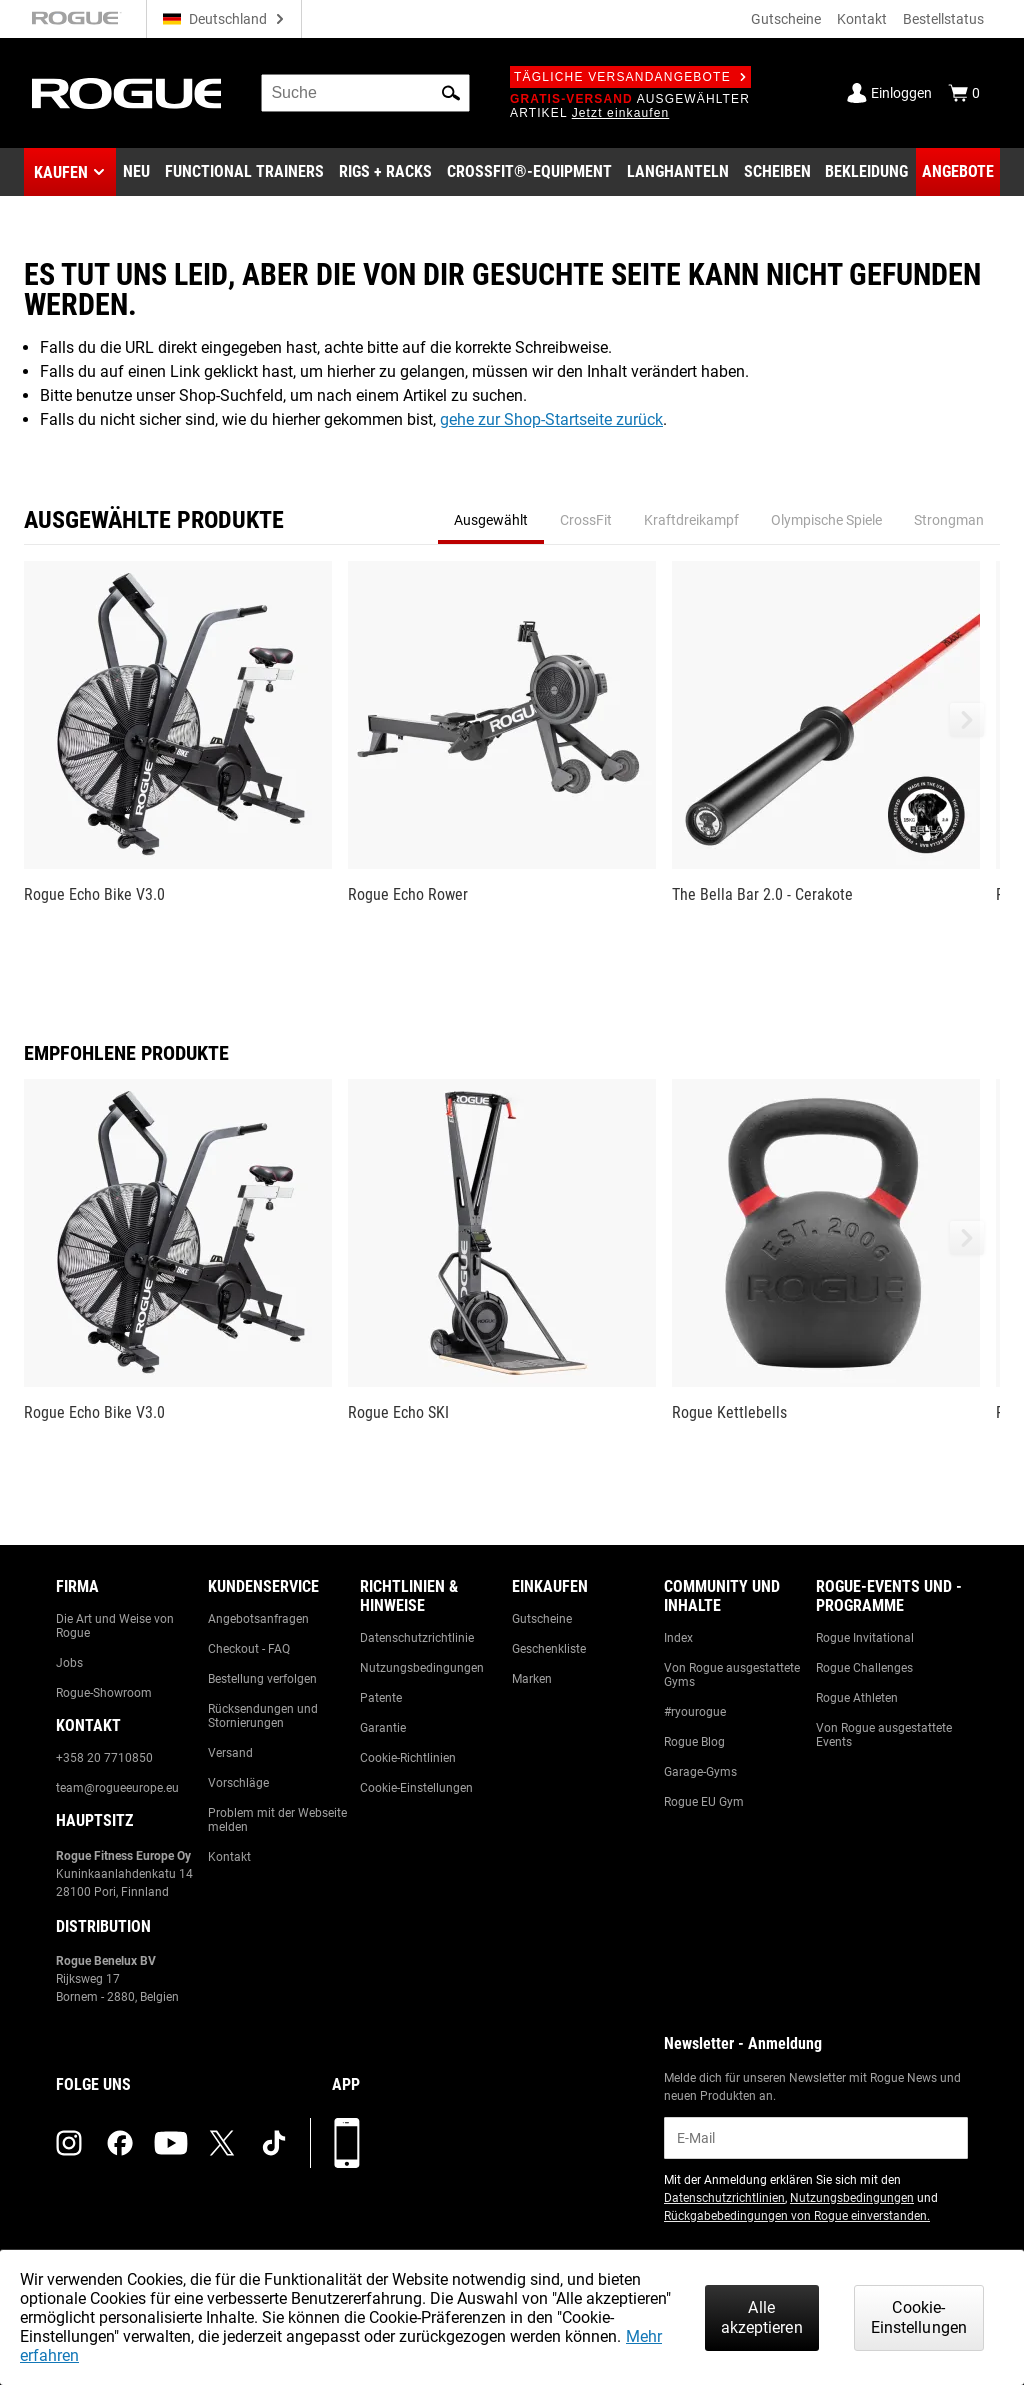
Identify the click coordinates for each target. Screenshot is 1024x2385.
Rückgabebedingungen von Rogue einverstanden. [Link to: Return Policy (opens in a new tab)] (797, 2216)
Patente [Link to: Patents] (381, 1698)
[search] (365, 93)
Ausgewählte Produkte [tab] (154, 520)
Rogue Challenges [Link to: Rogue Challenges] (864, 1668)
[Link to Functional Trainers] (244, 172)
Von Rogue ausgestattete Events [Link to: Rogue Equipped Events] (884, 1735)
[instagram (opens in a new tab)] (69, 2143)
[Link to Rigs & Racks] (385, 172)
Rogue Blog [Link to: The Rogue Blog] (694, 1742)
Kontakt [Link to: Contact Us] (229, 1857)
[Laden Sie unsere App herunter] (347, 2143)
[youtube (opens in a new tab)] (171, 2143)
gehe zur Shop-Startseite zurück (551, 419)
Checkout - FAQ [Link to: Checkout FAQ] (249, 1649)
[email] (816, 2138)
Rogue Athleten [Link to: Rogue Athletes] (857, 1698)
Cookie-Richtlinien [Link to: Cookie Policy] (408, 1758)
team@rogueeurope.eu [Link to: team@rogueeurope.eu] (117, 1788)
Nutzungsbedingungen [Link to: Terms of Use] (422, 1668)
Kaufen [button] (61, 172)
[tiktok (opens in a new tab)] (274, 2143)
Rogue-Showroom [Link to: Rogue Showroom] (104, 1693)
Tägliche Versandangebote (630, 77)
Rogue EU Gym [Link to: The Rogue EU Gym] (704, 1802)
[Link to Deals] (958, 172)
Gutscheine (786, 19)
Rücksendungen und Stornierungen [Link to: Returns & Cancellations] (263, 1716)
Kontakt (862, 19)
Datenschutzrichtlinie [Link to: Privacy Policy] (417, 1638)
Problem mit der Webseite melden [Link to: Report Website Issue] (277, 1820)
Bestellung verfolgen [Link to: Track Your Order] (262, 1679)
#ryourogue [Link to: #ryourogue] (695, 1712)
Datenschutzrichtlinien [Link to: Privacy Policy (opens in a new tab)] (724, 2198)
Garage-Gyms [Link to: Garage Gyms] (700, 1772)
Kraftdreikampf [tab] (691, 520)
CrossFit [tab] (586, 520)
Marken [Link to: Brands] (532, 1679)
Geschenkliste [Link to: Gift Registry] (549, 1649)
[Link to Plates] (777, 172)
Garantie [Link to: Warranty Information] (383, 1728)
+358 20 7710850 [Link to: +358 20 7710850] (104, 1758)
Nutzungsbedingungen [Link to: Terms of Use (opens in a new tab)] (852, 2198)
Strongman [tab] (949, 520)
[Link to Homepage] (126, 93)
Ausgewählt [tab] (491, 520)
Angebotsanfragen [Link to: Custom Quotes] (258, 1619)
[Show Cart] (964, 93)
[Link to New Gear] (136, 172)
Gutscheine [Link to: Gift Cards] (542, 1619)
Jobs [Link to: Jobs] (69, 1663)
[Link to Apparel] (866, 172)
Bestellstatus (943, 19)
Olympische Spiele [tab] (826, 520)
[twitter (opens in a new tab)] (222, 2143)
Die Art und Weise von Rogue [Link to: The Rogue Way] (115, 1626)
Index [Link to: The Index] (678, 1638)
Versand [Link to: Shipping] (230, 1753)
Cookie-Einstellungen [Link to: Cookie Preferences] (416, 1788)
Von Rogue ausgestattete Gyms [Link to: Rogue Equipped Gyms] (732, 1675)
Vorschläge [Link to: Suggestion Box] (238, 1783)
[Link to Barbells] (678, 172)
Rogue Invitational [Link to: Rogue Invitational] (865, 1638)
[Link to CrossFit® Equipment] (529, 172)
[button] (451, 93)
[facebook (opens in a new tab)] (120, 2143)
